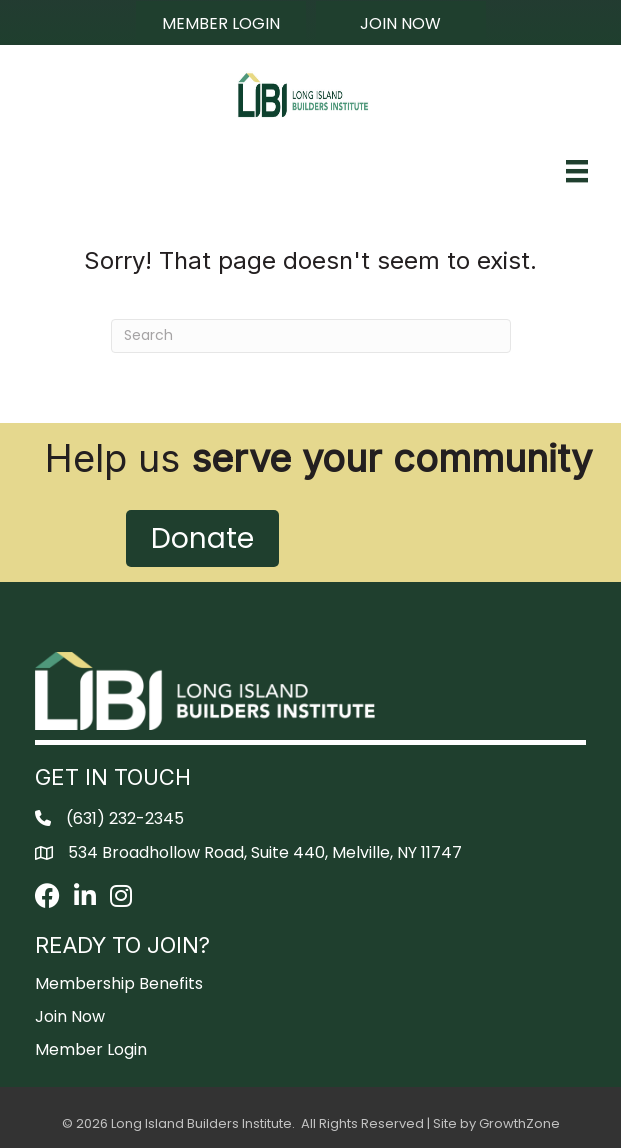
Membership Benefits (119, 983)
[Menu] (577, 171)
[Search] (311, 336)
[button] (221, 23)
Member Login (91, 1049)
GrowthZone (519, 1123)
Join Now (70, 1016)
